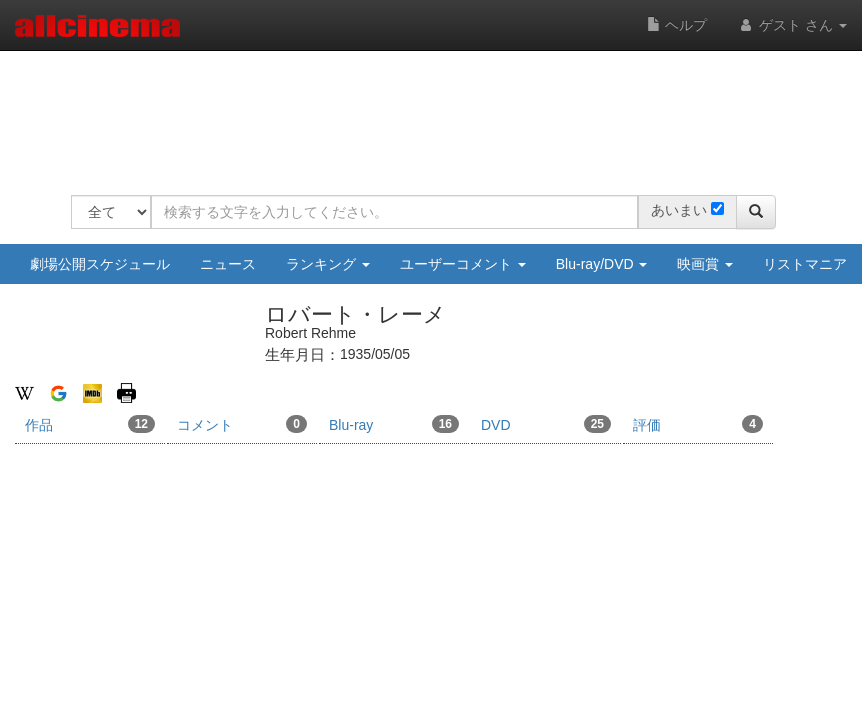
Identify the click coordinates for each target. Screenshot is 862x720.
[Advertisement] (435, 110)
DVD (546, 424)
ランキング (328, 264)
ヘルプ (677, 25)
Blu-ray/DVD (602, 264)
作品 (90, 424)
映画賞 (705, 264)
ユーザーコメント (463, 264)
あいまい (679, 210)
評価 (698, 424)
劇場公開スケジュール (100, 264)
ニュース (228, 264)
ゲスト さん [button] (792, 25)
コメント (242, 424)
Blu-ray (394, 424)
